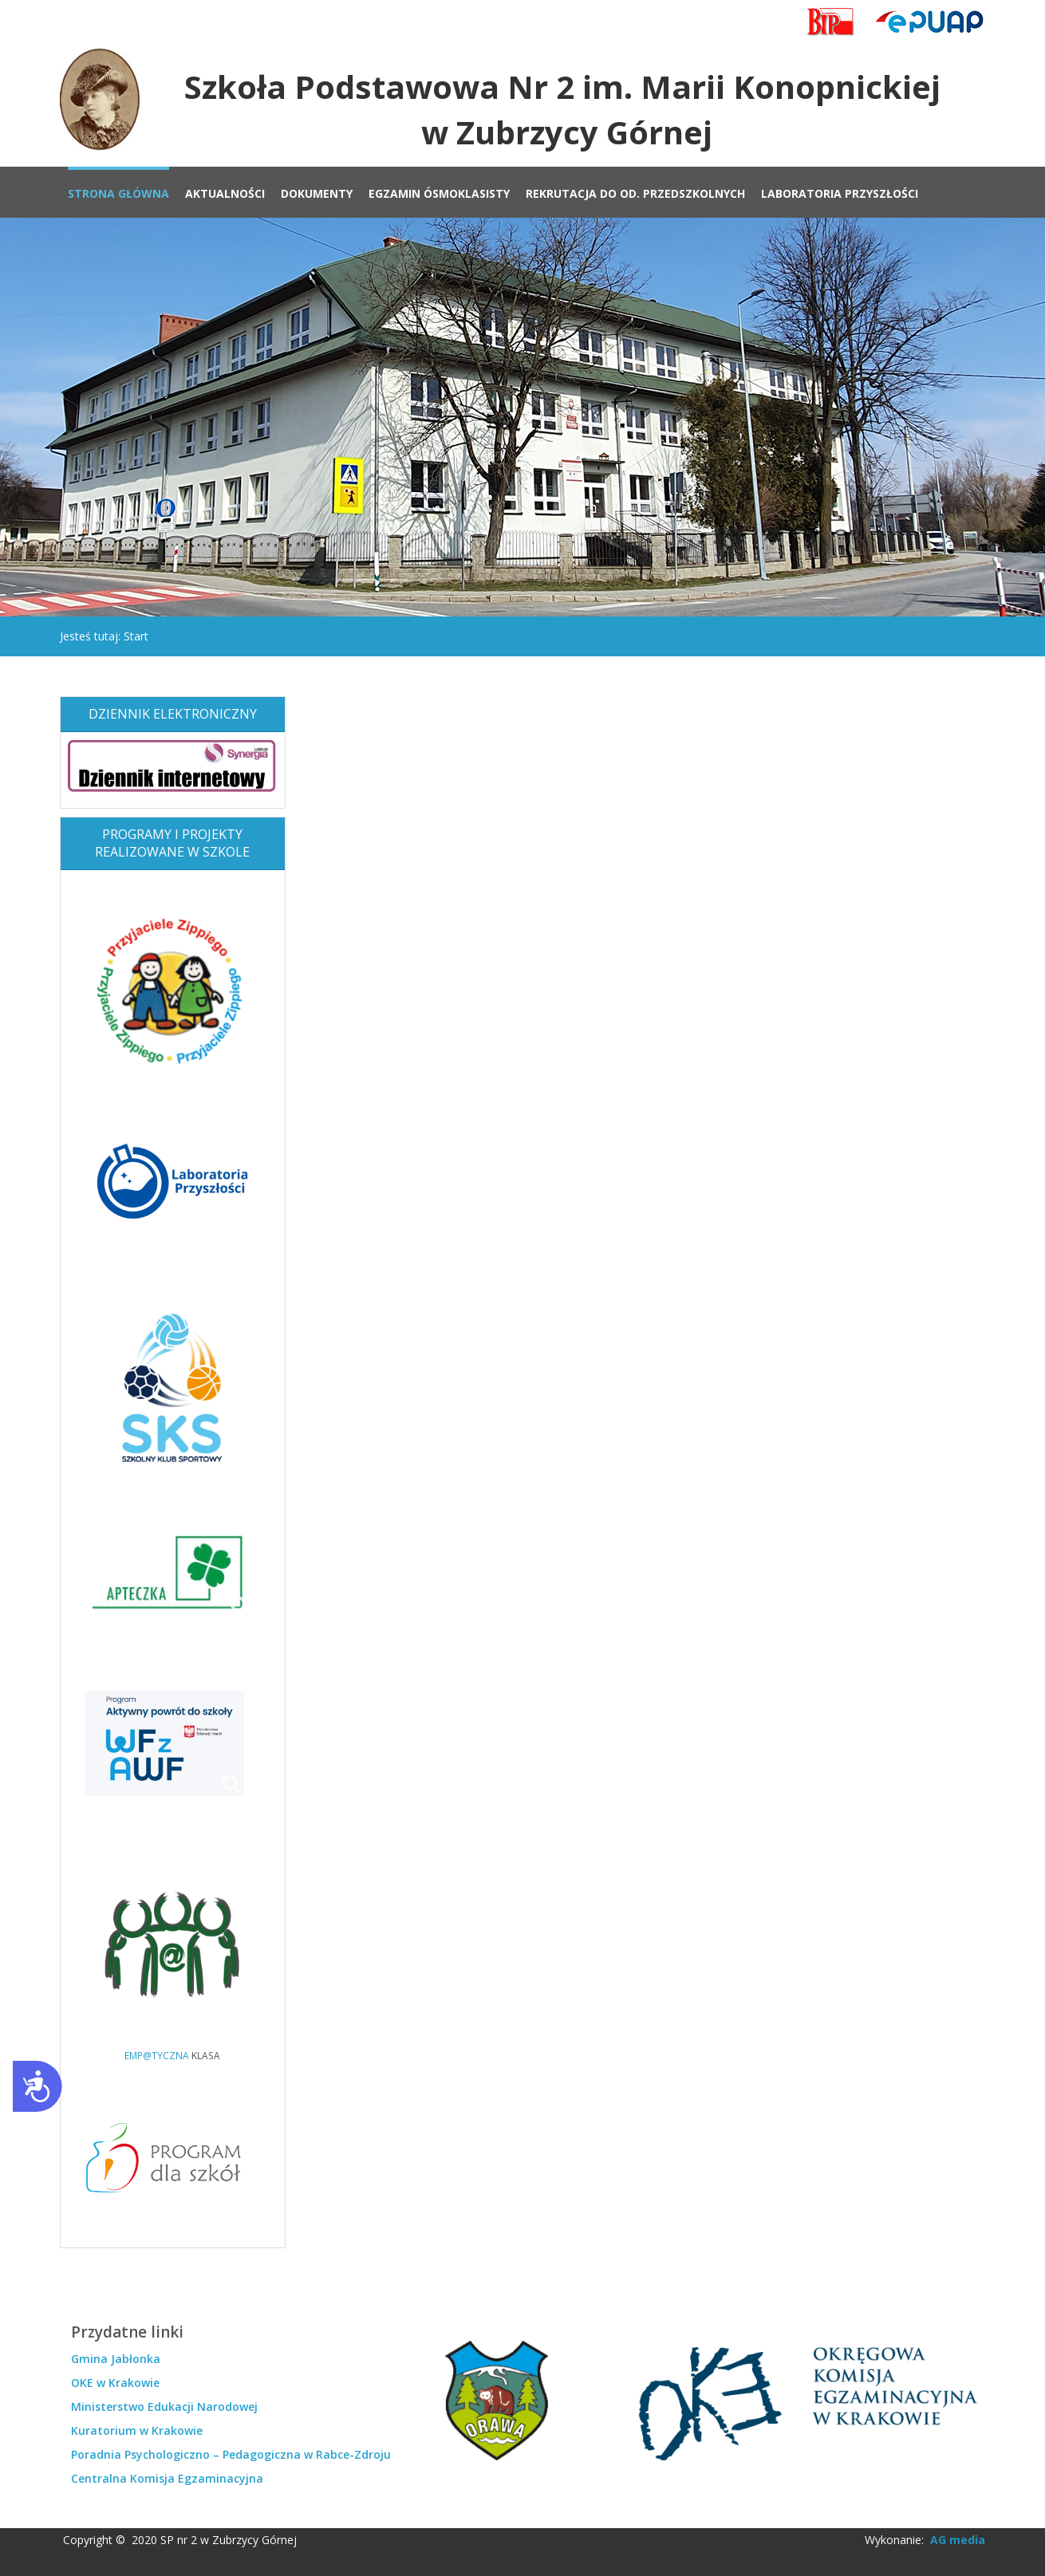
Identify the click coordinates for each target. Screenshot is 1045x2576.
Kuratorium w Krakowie (137, 2430)
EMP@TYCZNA (156, 2055)
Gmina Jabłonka (115, 2358)
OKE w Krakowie (115, 2382)
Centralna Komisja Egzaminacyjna (167, 2478)
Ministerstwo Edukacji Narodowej (164, 2406)
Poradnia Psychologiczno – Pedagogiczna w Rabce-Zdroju (231, 2454)
